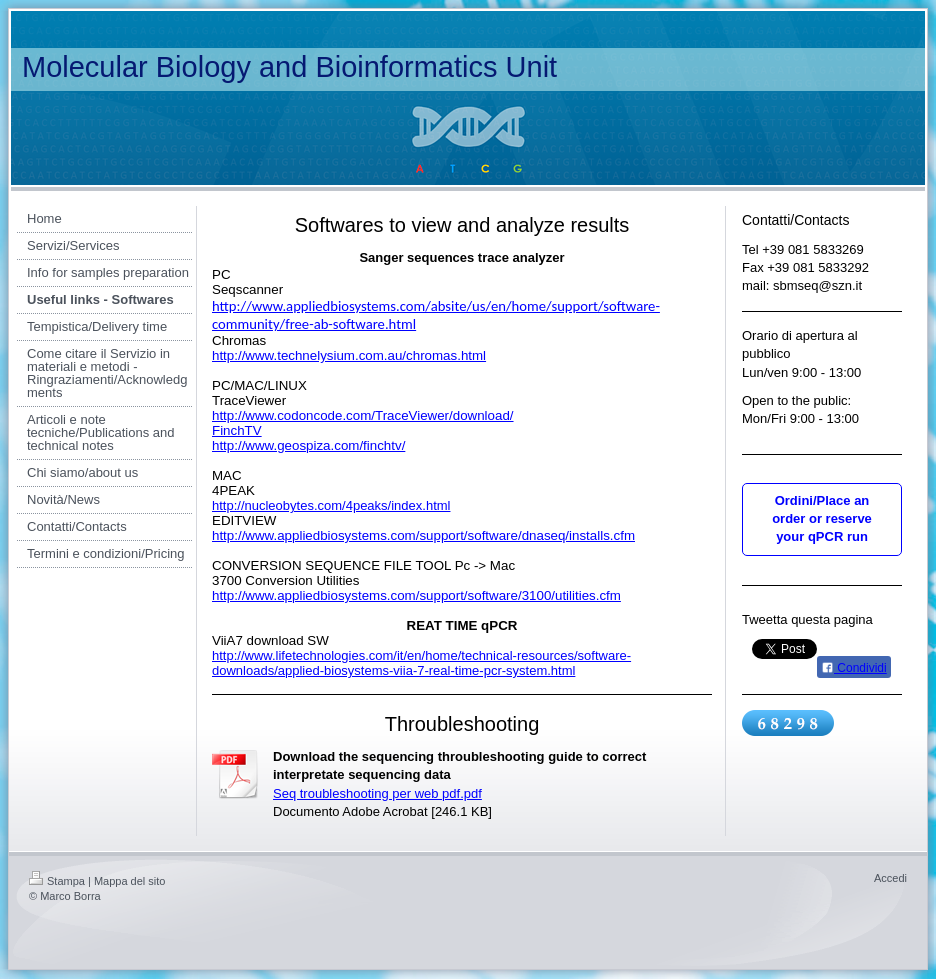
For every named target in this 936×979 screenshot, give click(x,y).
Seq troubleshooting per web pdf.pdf (377, 793)
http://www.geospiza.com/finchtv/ (308, 445)
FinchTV (237, 430)
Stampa (57, 881)
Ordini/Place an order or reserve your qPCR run (822, 518)
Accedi (890, 878)
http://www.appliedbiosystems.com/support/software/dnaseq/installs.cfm (423, 535)
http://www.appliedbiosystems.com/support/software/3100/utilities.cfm (416, 595)
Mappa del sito (130, 881)
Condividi (854, 668)
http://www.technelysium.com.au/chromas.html (349, 355)
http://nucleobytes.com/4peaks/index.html (331, 505)
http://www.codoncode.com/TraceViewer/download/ (363, 415)
